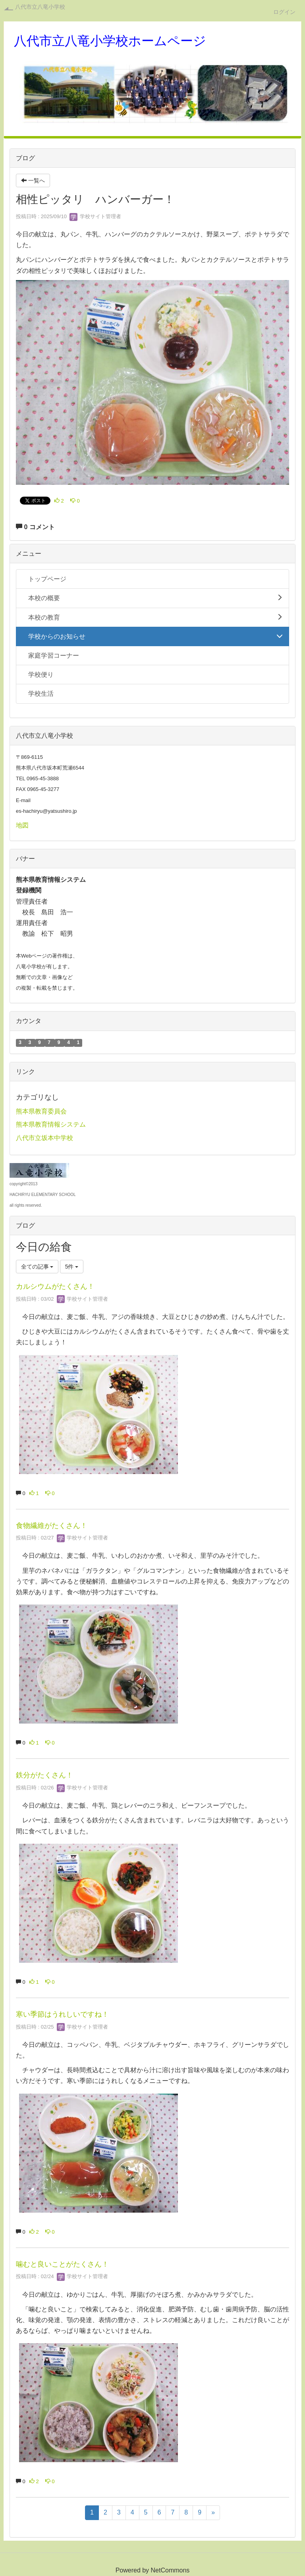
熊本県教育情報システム (51, 1124)
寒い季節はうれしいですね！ (62, 2014)
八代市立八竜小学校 (40, 7)
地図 (22, 825)
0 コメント (35, 527)
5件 (72, 1266)
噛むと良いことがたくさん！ (62, 2264)
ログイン (284, 12)
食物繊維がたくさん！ (51, 1526)
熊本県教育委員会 (41, 1111)
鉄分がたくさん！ (44, 1775)
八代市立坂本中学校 (44, 1137)
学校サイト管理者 (95, 216)
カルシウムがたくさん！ (55, 1286)
